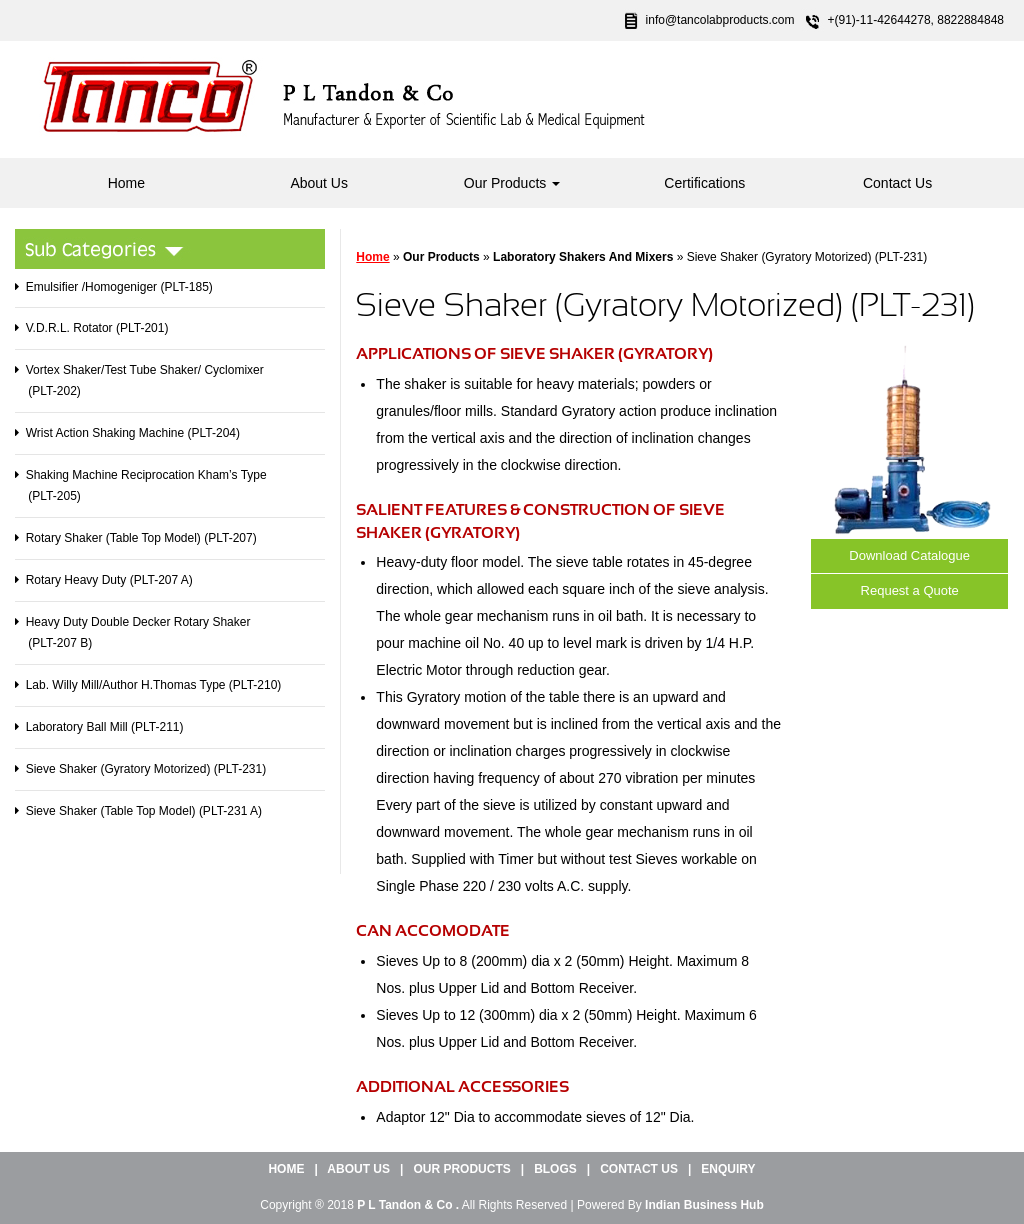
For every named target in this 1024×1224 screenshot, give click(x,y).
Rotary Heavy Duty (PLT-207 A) (109, 580)
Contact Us (897, 183)
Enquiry (728, 1169)
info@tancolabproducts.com (720, 20)
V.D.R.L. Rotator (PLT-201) (97, 328)
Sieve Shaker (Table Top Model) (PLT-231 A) (144, 811)
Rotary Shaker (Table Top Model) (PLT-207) (141, 538)
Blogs (555, 1169)
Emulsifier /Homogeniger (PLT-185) (119, 287)
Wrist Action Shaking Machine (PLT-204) (133, 433)
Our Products (512, 183)
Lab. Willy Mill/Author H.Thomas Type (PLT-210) (154, 685)
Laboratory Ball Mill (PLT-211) (105, 727)
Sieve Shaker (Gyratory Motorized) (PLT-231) (146, 769)
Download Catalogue (909, 555)
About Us (319, 183)
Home (126, 183)
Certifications (704, 183)
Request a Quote (910, 590)
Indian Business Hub (704, 1205)
